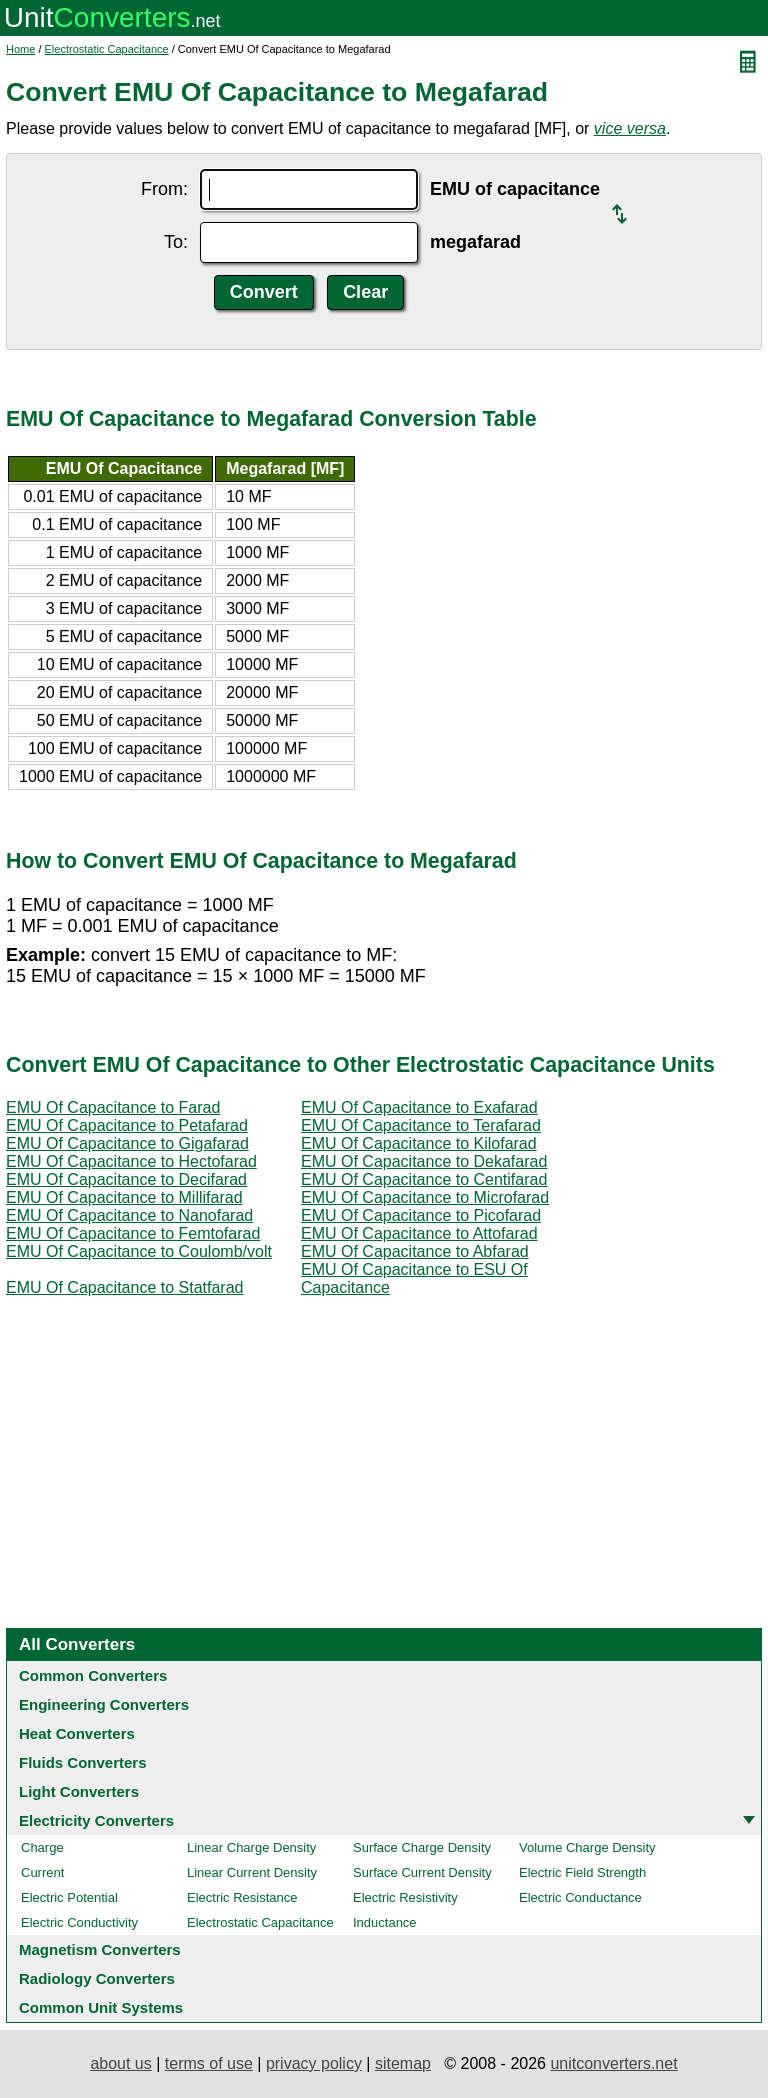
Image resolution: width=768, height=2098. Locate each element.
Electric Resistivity (405, 1897)
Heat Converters (77, 1733)
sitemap (403, 2063)
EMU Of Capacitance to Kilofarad (419, 1143)
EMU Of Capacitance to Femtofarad (133, 1233)
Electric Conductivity (79, 1922)
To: (176, 242)
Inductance (385, 1922)
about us (120, 2063)
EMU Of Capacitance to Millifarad (124, 1197)
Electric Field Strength (582, 1872)
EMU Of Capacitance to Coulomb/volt (139, 1251)
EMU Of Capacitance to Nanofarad (129, 1215)
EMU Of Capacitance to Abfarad (415, 1251)
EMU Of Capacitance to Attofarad (419, 1233)
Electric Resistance (242, 1897)
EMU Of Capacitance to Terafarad (421, 1125)
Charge (42, 1847)
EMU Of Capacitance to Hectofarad (131, 1161)
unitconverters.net (613, 2063)
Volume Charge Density (587, 1847)
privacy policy (314, 2063)
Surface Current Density (422, 1872)
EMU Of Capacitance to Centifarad (424, 1179)
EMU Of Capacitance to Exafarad (419, 1107)
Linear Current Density (252, 1872)
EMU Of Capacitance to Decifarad (126, 1179)
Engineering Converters (104, 1704)
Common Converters (93, 1675)
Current (42, 1872)
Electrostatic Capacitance (107, 49)
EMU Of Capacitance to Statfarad (124, 1287)
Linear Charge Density (251, 1847)
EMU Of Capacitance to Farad (113, 1107)
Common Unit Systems (101, 2007)
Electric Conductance (580, 1897)
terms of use (209, 2063)
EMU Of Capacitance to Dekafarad (424, 1161)
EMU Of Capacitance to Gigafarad (127, 1143)
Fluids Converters (83, 1762)
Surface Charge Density (422, 1847)
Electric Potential (69, 1897)
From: (164, 189)
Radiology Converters (97, 1978)
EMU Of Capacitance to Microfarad (425, 1197)
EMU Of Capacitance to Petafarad (127, 1125)
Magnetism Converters (100, 1949)
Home (20, 49)
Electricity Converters (96, 1820)
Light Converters (79, 1791)
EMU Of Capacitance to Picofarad (421, 1215)
